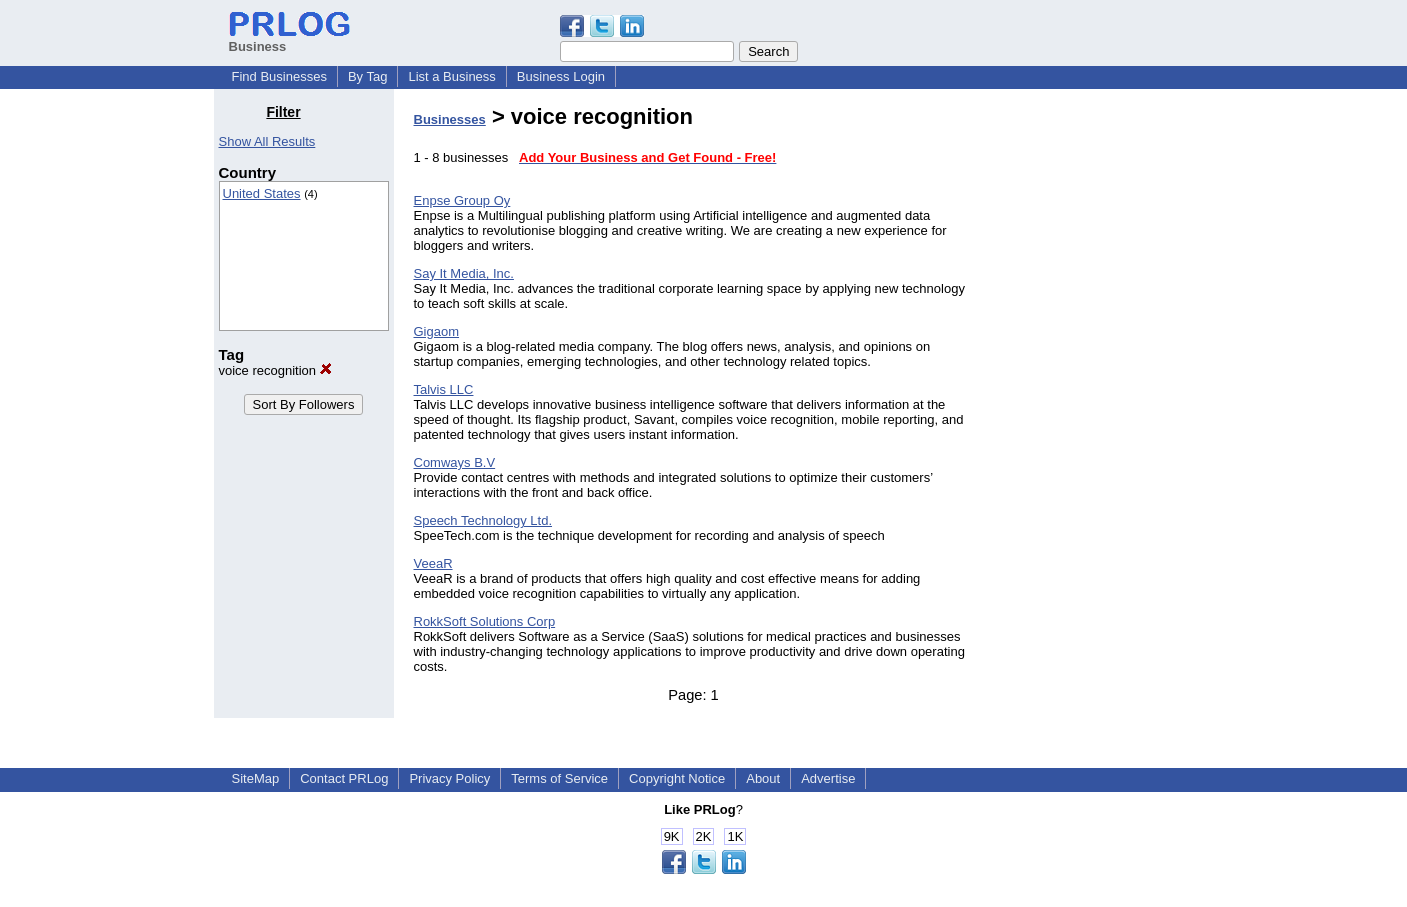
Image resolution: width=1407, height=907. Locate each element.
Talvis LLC (444, 389)
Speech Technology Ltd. (483, 520)
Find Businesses (279, 76)
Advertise (828, 778)
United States (262, 193)
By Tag (368, 76)
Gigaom (437, 331)
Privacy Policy (449, 778)
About (763, 778)
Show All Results (267, 141)
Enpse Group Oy (462, 200)
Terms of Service (559, 778)
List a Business (451, 76)
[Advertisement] (1091, 404)
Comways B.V (455, 462)
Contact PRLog (344, 778)
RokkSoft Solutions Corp (485, 621)
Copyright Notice (677, 778)
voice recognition (275, 370)
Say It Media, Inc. (464, 273)
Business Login (561, 76)
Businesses (450, 119)
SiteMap (256, 778)
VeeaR (433, 563)
